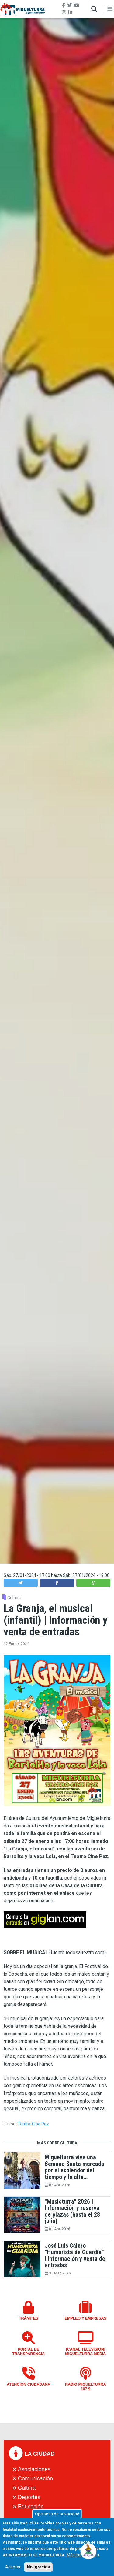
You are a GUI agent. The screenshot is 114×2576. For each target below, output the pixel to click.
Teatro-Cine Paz (33, 2123)
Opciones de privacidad (57, 2518)
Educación (31, 2507)
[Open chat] (88, 2551)
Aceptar (13, 2571)
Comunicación (35, 2478)
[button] (21, 1583)
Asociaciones (34, 2469)
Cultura (14, 1597)
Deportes (29, 2497)
